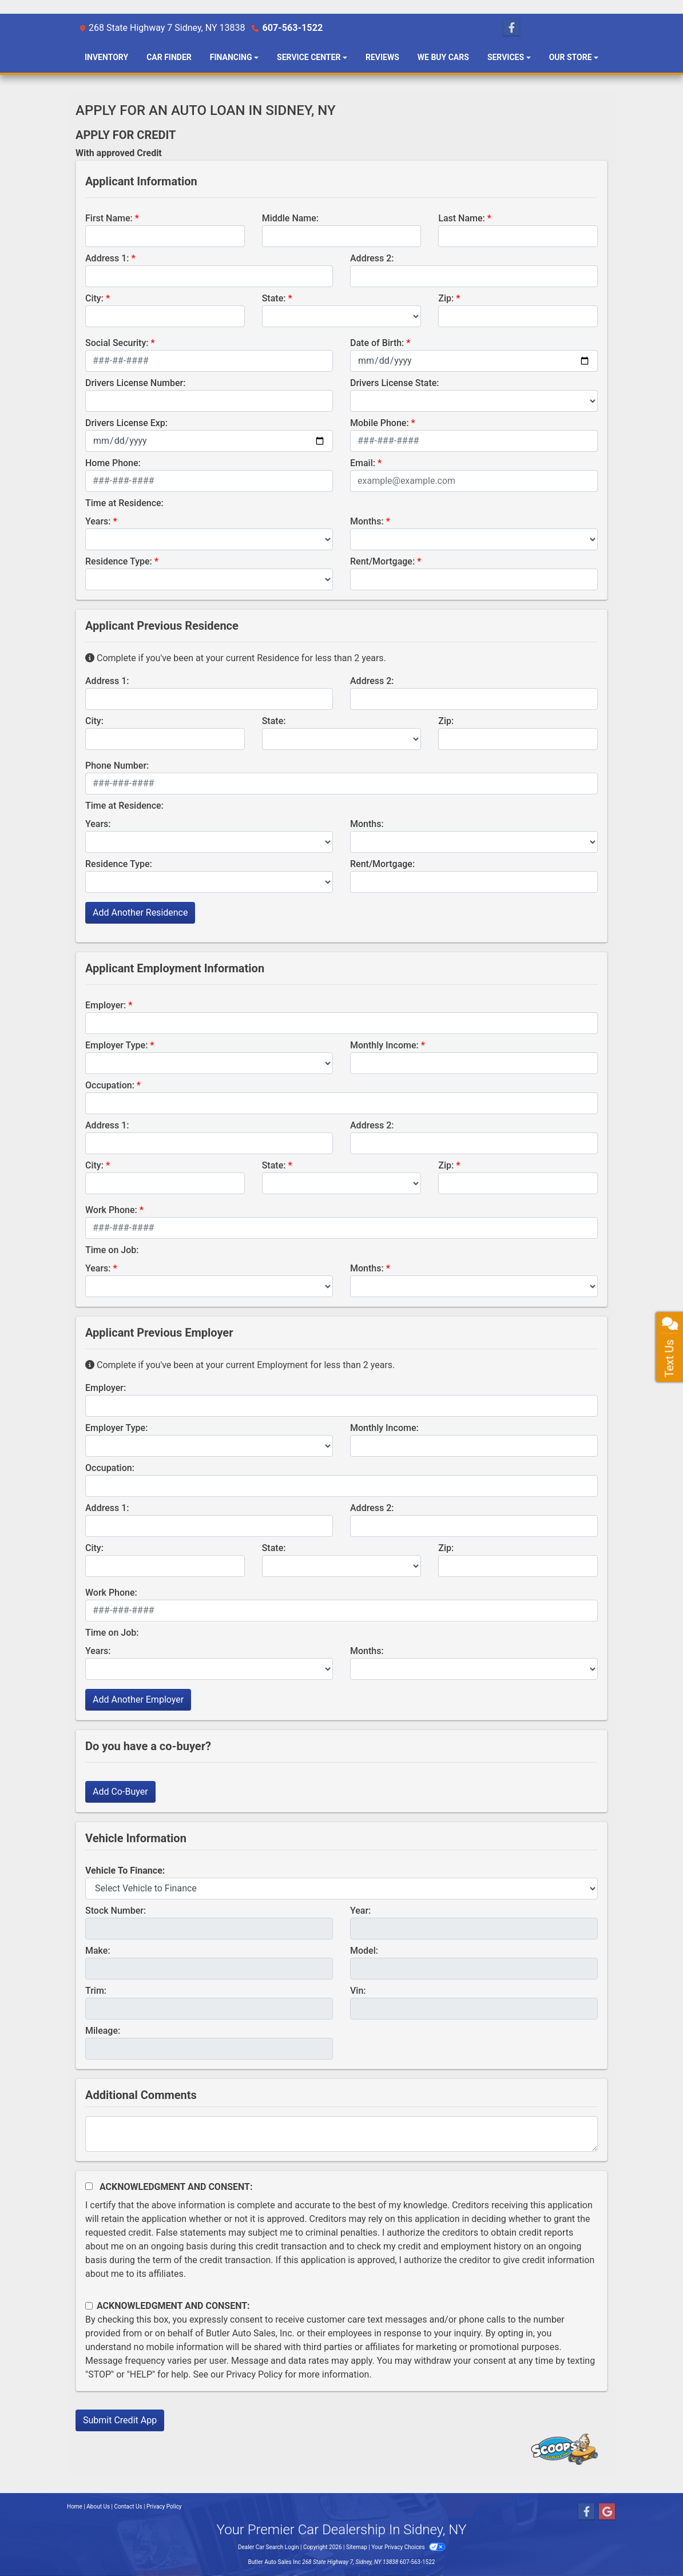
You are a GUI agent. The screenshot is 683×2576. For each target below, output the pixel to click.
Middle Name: (290, 218)
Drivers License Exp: (126, 423)
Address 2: (372, 258)
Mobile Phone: (379, 423)
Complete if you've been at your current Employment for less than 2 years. (240, 1364)
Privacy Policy (254, 2374)
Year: (360, 1910)
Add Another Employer (138, 1699)
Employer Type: (116, 1045)
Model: (364, 1950)
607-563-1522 (291, 27)
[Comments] (341, 2134)
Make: (97, 1950)
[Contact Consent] (89, 2305)
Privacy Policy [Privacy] (164, 2506)
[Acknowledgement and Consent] (89, 2186)
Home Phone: (113, 463)
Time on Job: (111, 1250)
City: (94, 298)
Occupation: (109, 1085)
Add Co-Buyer (120, 1791)
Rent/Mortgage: (382, 561)
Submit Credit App (120, 2420)
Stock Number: (115, 1910)
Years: (98, 521)
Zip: (446, 298)
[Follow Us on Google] (607, 2512)
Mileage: (102, 2030)
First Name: (109, 218)
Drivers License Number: (135, 382)
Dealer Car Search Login (268, 2547)
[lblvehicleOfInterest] (341, 1888)
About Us (98, 2506)
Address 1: (107, 258)
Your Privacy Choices (408, 2547)
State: (274, 298)
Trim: (95, 1990)
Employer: (105, 1005)
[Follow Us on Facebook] (511, 28)
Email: (362, 463)
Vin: (358, 1990)
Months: (367, 521)
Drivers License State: (394, 382)
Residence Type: (118, 561)
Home (74, 2506)
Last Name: (461, 218)
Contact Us (128, 2506)
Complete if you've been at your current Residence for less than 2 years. (235, 658)
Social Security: (117, 342)
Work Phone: (111, 1209)
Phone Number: (117, 765)
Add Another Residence (140, 912)
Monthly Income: (384, 1045)
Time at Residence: (124, 503)
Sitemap (356, 2547)
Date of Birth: (377, 342)
